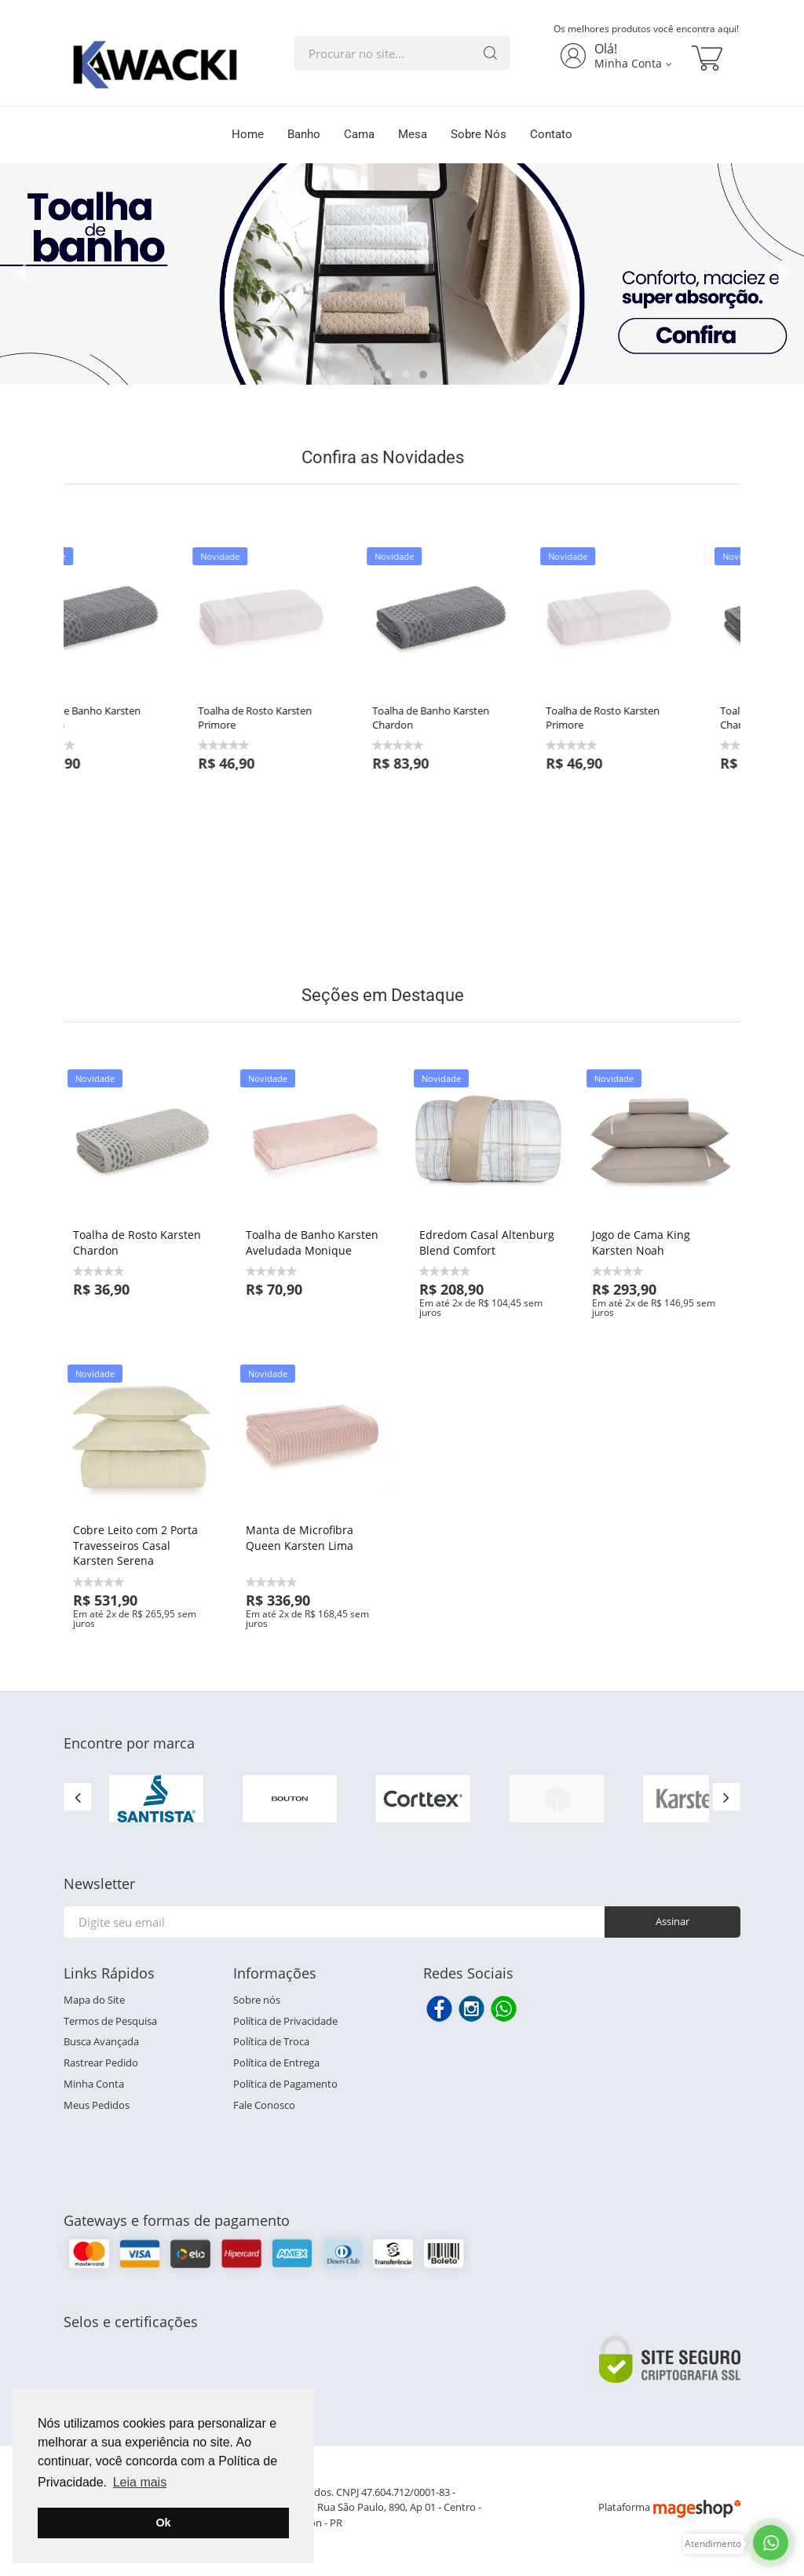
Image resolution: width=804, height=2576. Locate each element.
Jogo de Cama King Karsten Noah (641, 1242)
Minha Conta (94, 2084)
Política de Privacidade (285, 2021)
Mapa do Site (94, 2000)
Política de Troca (271, 2041)
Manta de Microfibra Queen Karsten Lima (299, 1537)
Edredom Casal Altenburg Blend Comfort (486, 1242)
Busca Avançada (101, 2041)
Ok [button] (162, 2522)
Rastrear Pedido (101, 2062)
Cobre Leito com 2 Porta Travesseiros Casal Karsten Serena (135, 1545)
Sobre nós (256, 2000)
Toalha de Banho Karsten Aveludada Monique (312, 1242)
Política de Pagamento (285, 2084)
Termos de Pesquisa (110, 2021)
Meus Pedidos (97, 2105)
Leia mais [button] (139, 2482)
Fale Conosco (264, 2105)
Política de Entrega (276, 2062)
